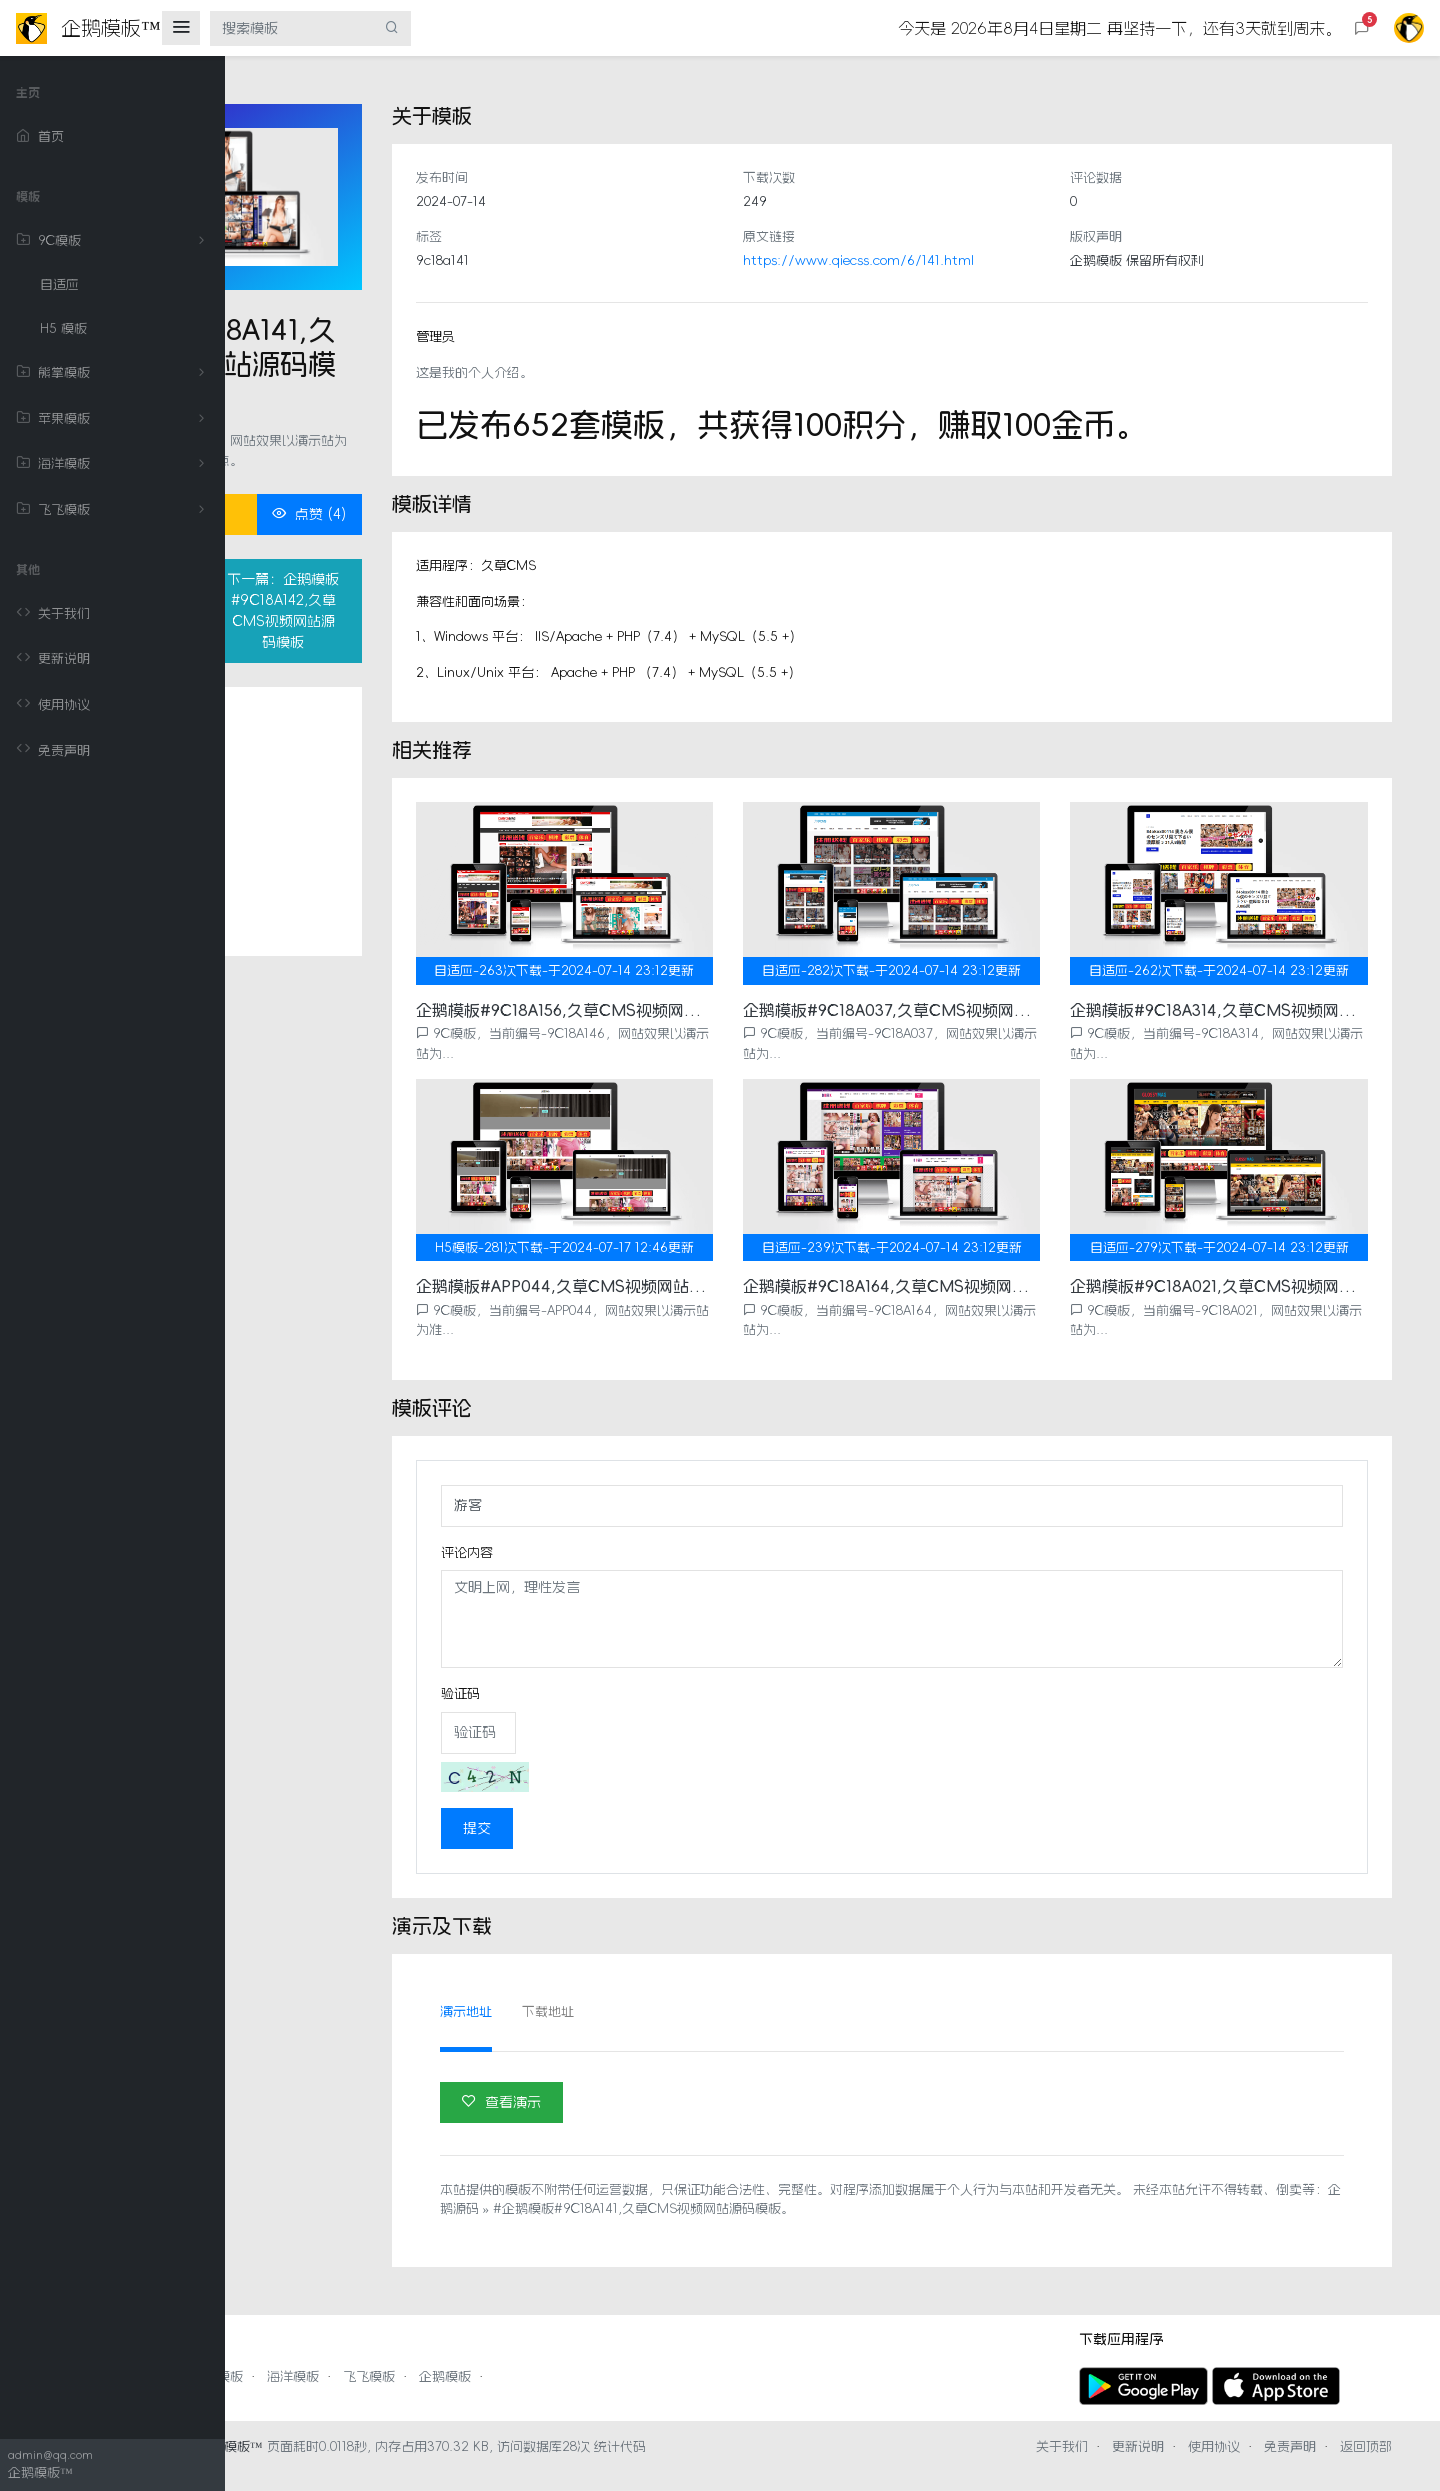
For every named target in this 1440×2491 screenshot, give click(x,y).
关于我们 (53, 614)
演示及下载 (344, 987)
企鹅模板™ (455, 2465)
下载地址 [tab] (716, 1992)
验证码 (628, 1674)
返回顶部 (1366, 2465)
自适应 (59, 284)
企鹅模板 (670, 2357)
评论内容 (635, 1532)
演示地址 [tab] (634, 1992)
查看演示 (669, 2081)
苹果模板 (114, 419)
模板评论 (337, 868)
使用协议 (53, 705)
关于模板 (337, 789)
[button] (1362, 28)
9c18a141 (610, 260)
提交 (645, 1809)
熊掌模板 (114, 373)
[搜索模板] (292, 28)
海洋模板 (114, 464)
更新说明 (53, 659)
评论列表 (337, 947)
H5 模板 (63, 328)
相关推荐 (337, 908)
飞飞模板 (114, 510)
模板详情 (337, 829)
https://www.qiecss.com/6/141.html (970, 260)
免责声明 (53, 750)
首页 (40, 137)
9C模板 (114, 241)
